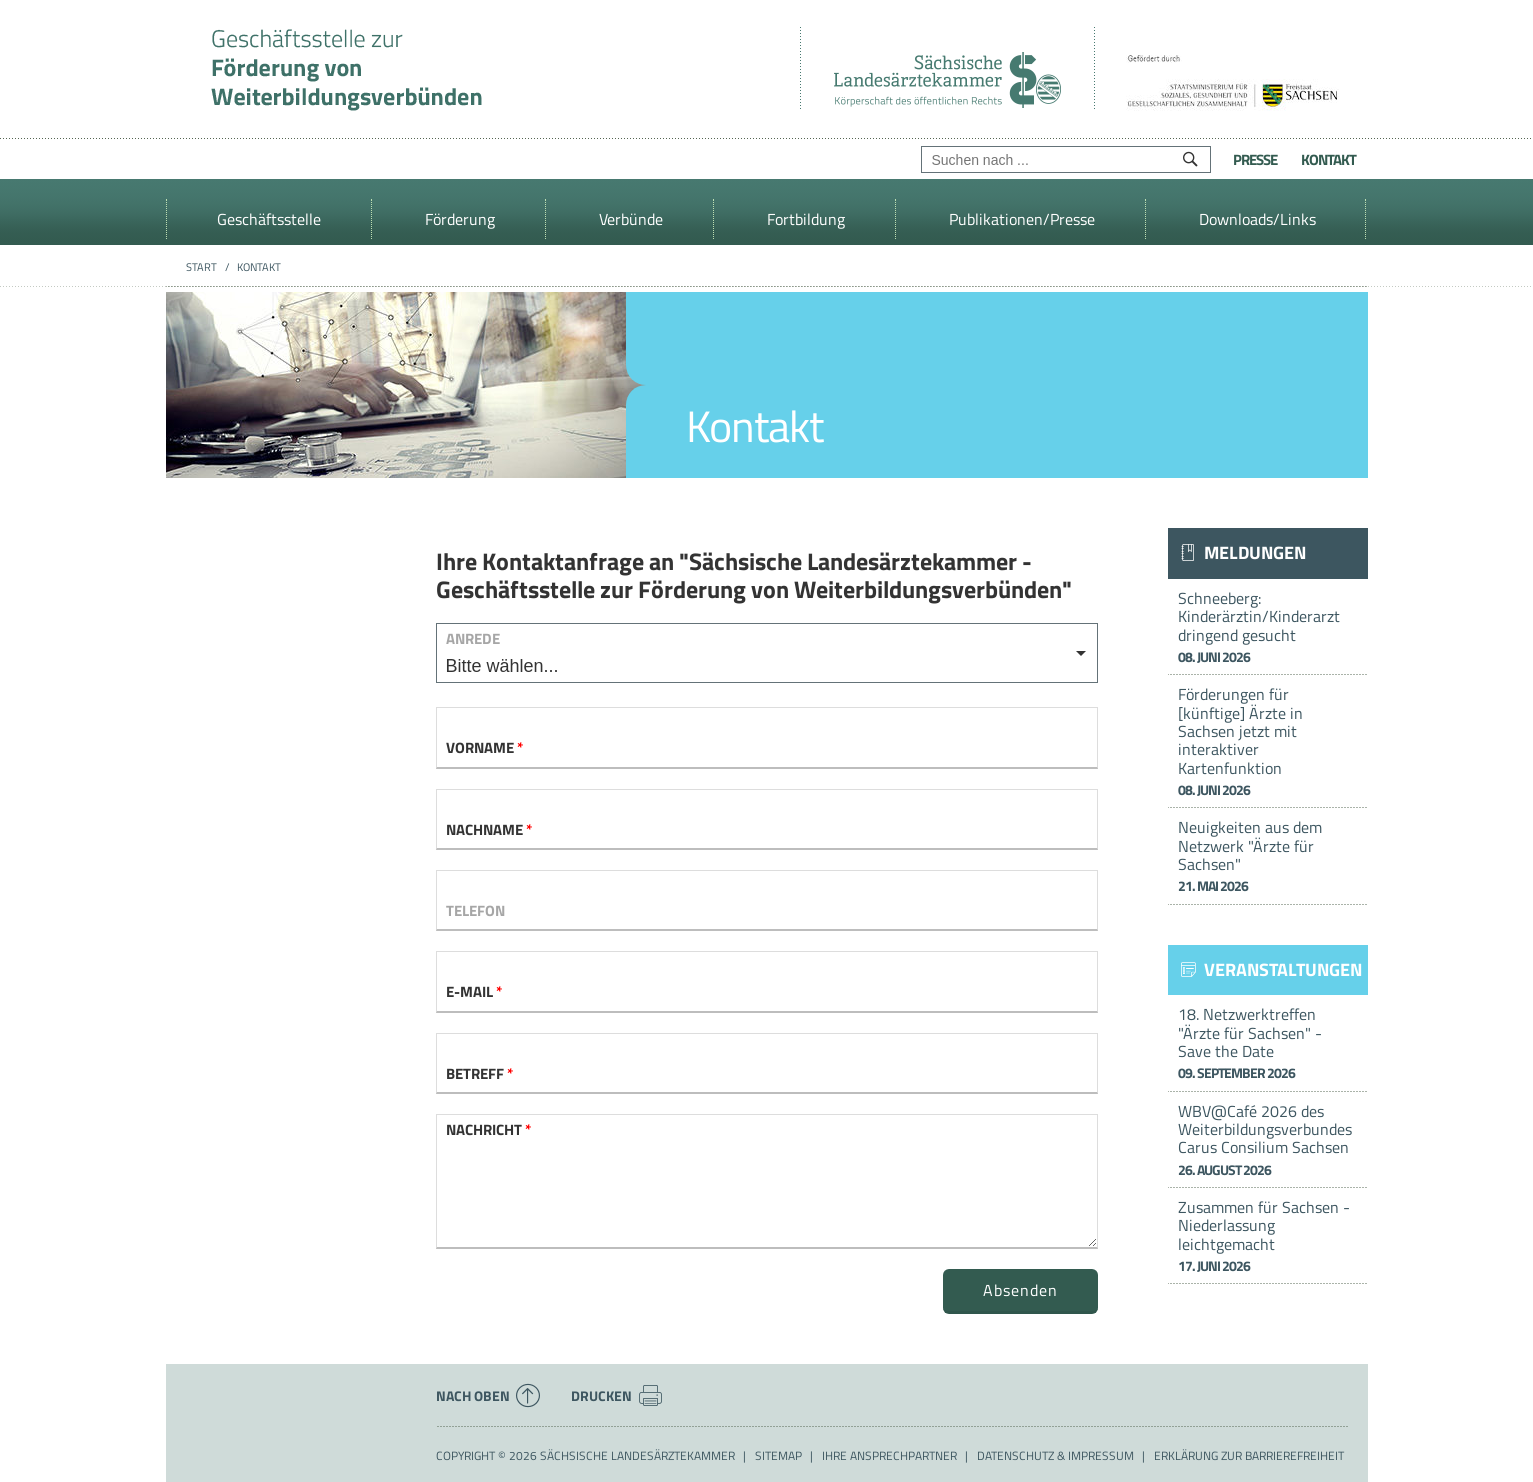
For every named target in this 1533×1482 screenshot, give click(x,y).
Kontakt (1328, 159)
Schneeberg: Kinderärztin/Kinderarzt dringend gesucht (1268, 626)
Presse (1255, 159)
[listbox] (767, 653)
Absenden (1020, 1290)
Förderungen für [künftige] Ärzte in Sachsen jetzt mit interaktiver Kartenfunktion (1268, 741)
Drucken (617, 1396)
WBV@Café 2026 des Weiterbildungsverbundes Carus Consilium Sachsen (1268, 1139)
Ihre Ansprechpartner (889, 1456)
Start (201, 267)
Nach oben (488, 1396)
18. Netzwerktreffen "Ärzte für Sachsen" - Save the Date (1268, 1042)
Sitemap (778, 1456)
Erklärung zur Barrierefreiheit (1249, 1456)
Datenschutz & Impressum (1055, 1456)
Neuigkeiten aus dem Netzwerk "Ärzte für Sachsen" (1268, 855)
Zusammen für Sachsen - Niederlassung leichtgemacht (1268, 1235)
